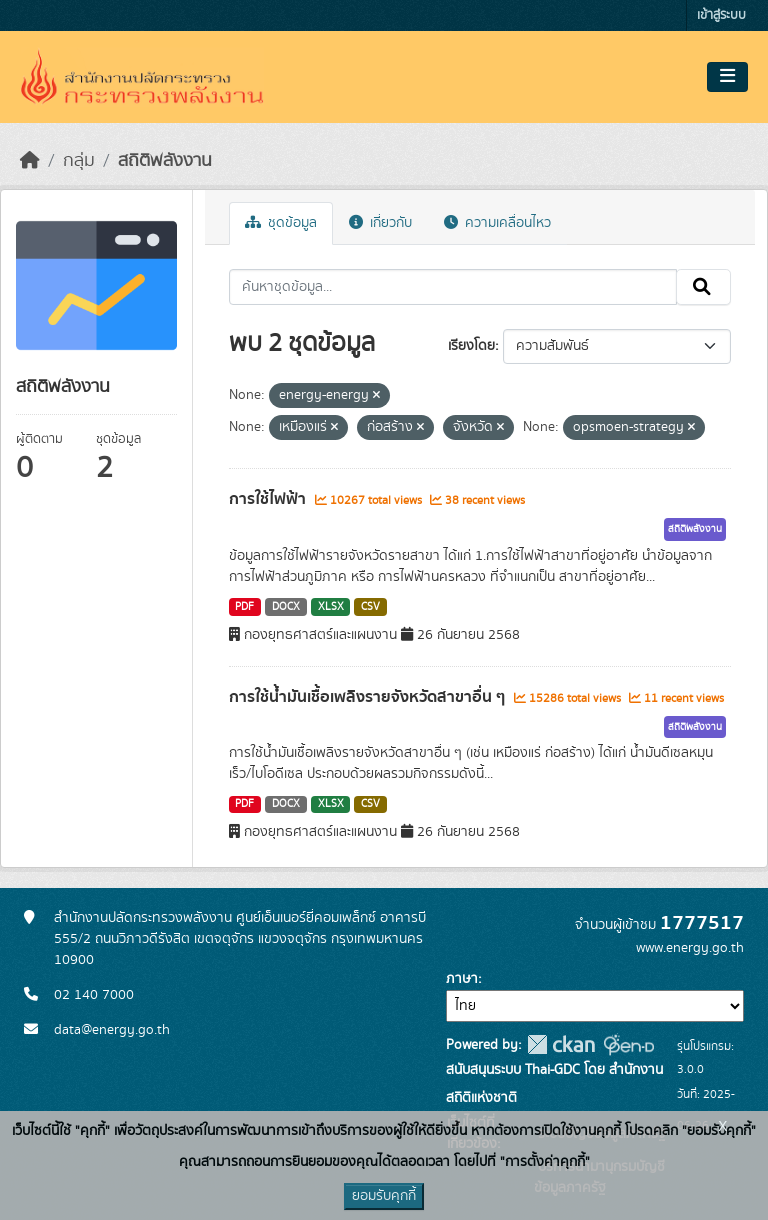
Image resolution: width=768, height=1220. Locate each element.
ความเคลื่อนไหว (497, 223)
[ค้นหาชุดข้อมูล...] (453, 287)
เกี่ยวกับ (380, 223)
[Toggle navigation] (727, 77)
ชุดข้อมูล (281, 223)
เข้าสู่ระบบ (721, 15)
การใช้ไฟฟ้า (269, 499)
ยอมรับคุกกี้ (384, 1196)
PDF (244, 607)
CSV (370, 607)
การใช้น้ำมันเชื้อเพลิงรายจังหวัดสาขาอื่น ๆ (369, 697)
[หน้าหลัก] (30, 161)
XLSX (331, 607)
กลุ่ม (79, 161)
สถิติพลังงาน (165, 161)
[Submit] (703, 287)
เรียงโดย (471, 346)
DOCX (286, 607)
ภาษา (462, 979)
